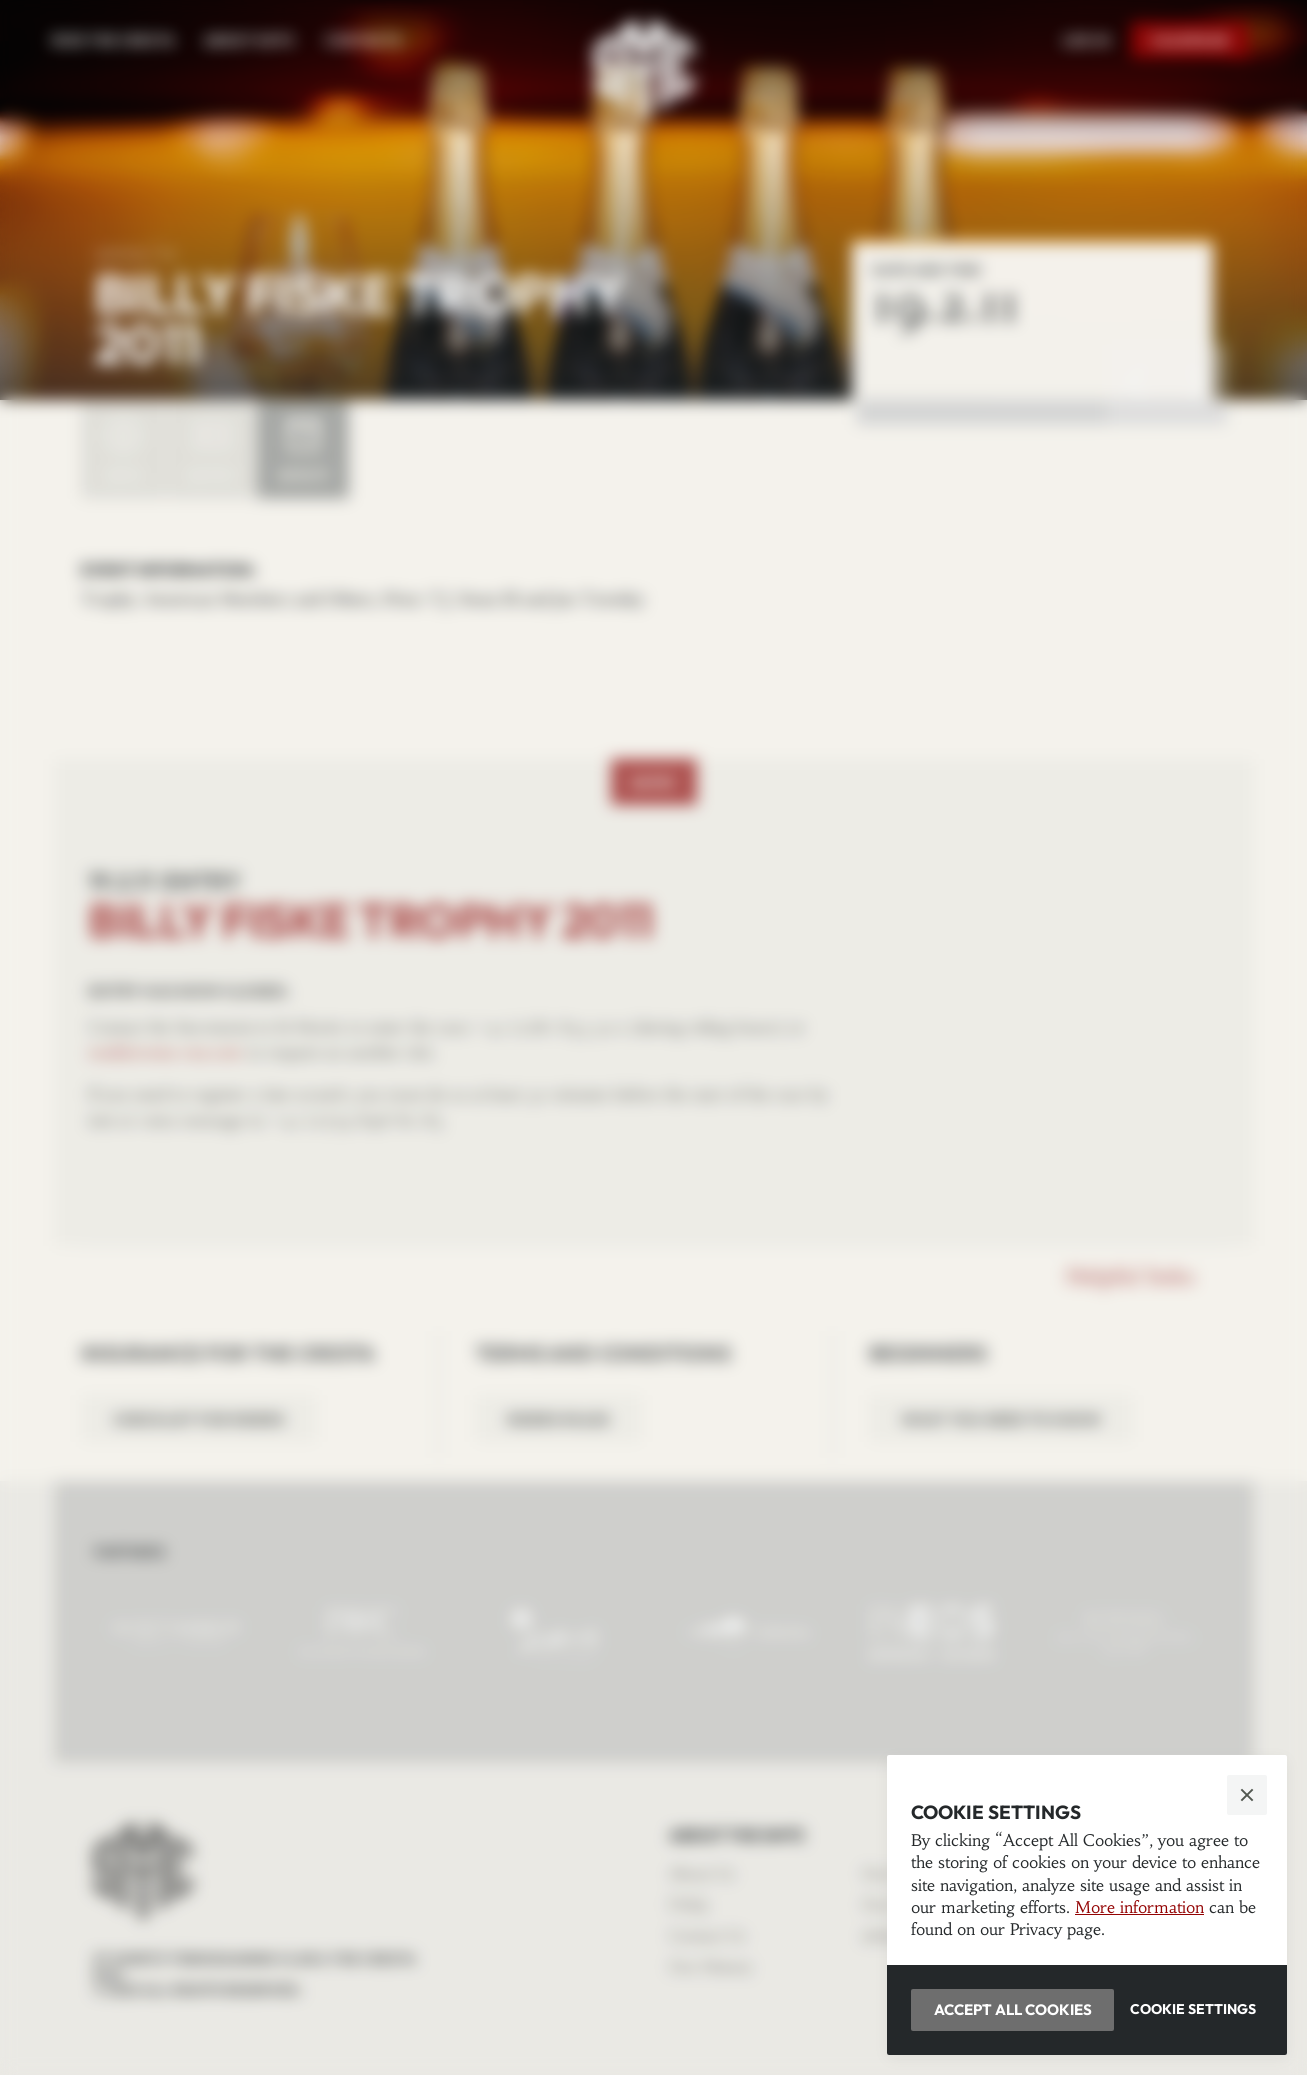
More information (1139, 1907)
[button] (653, 1037)
